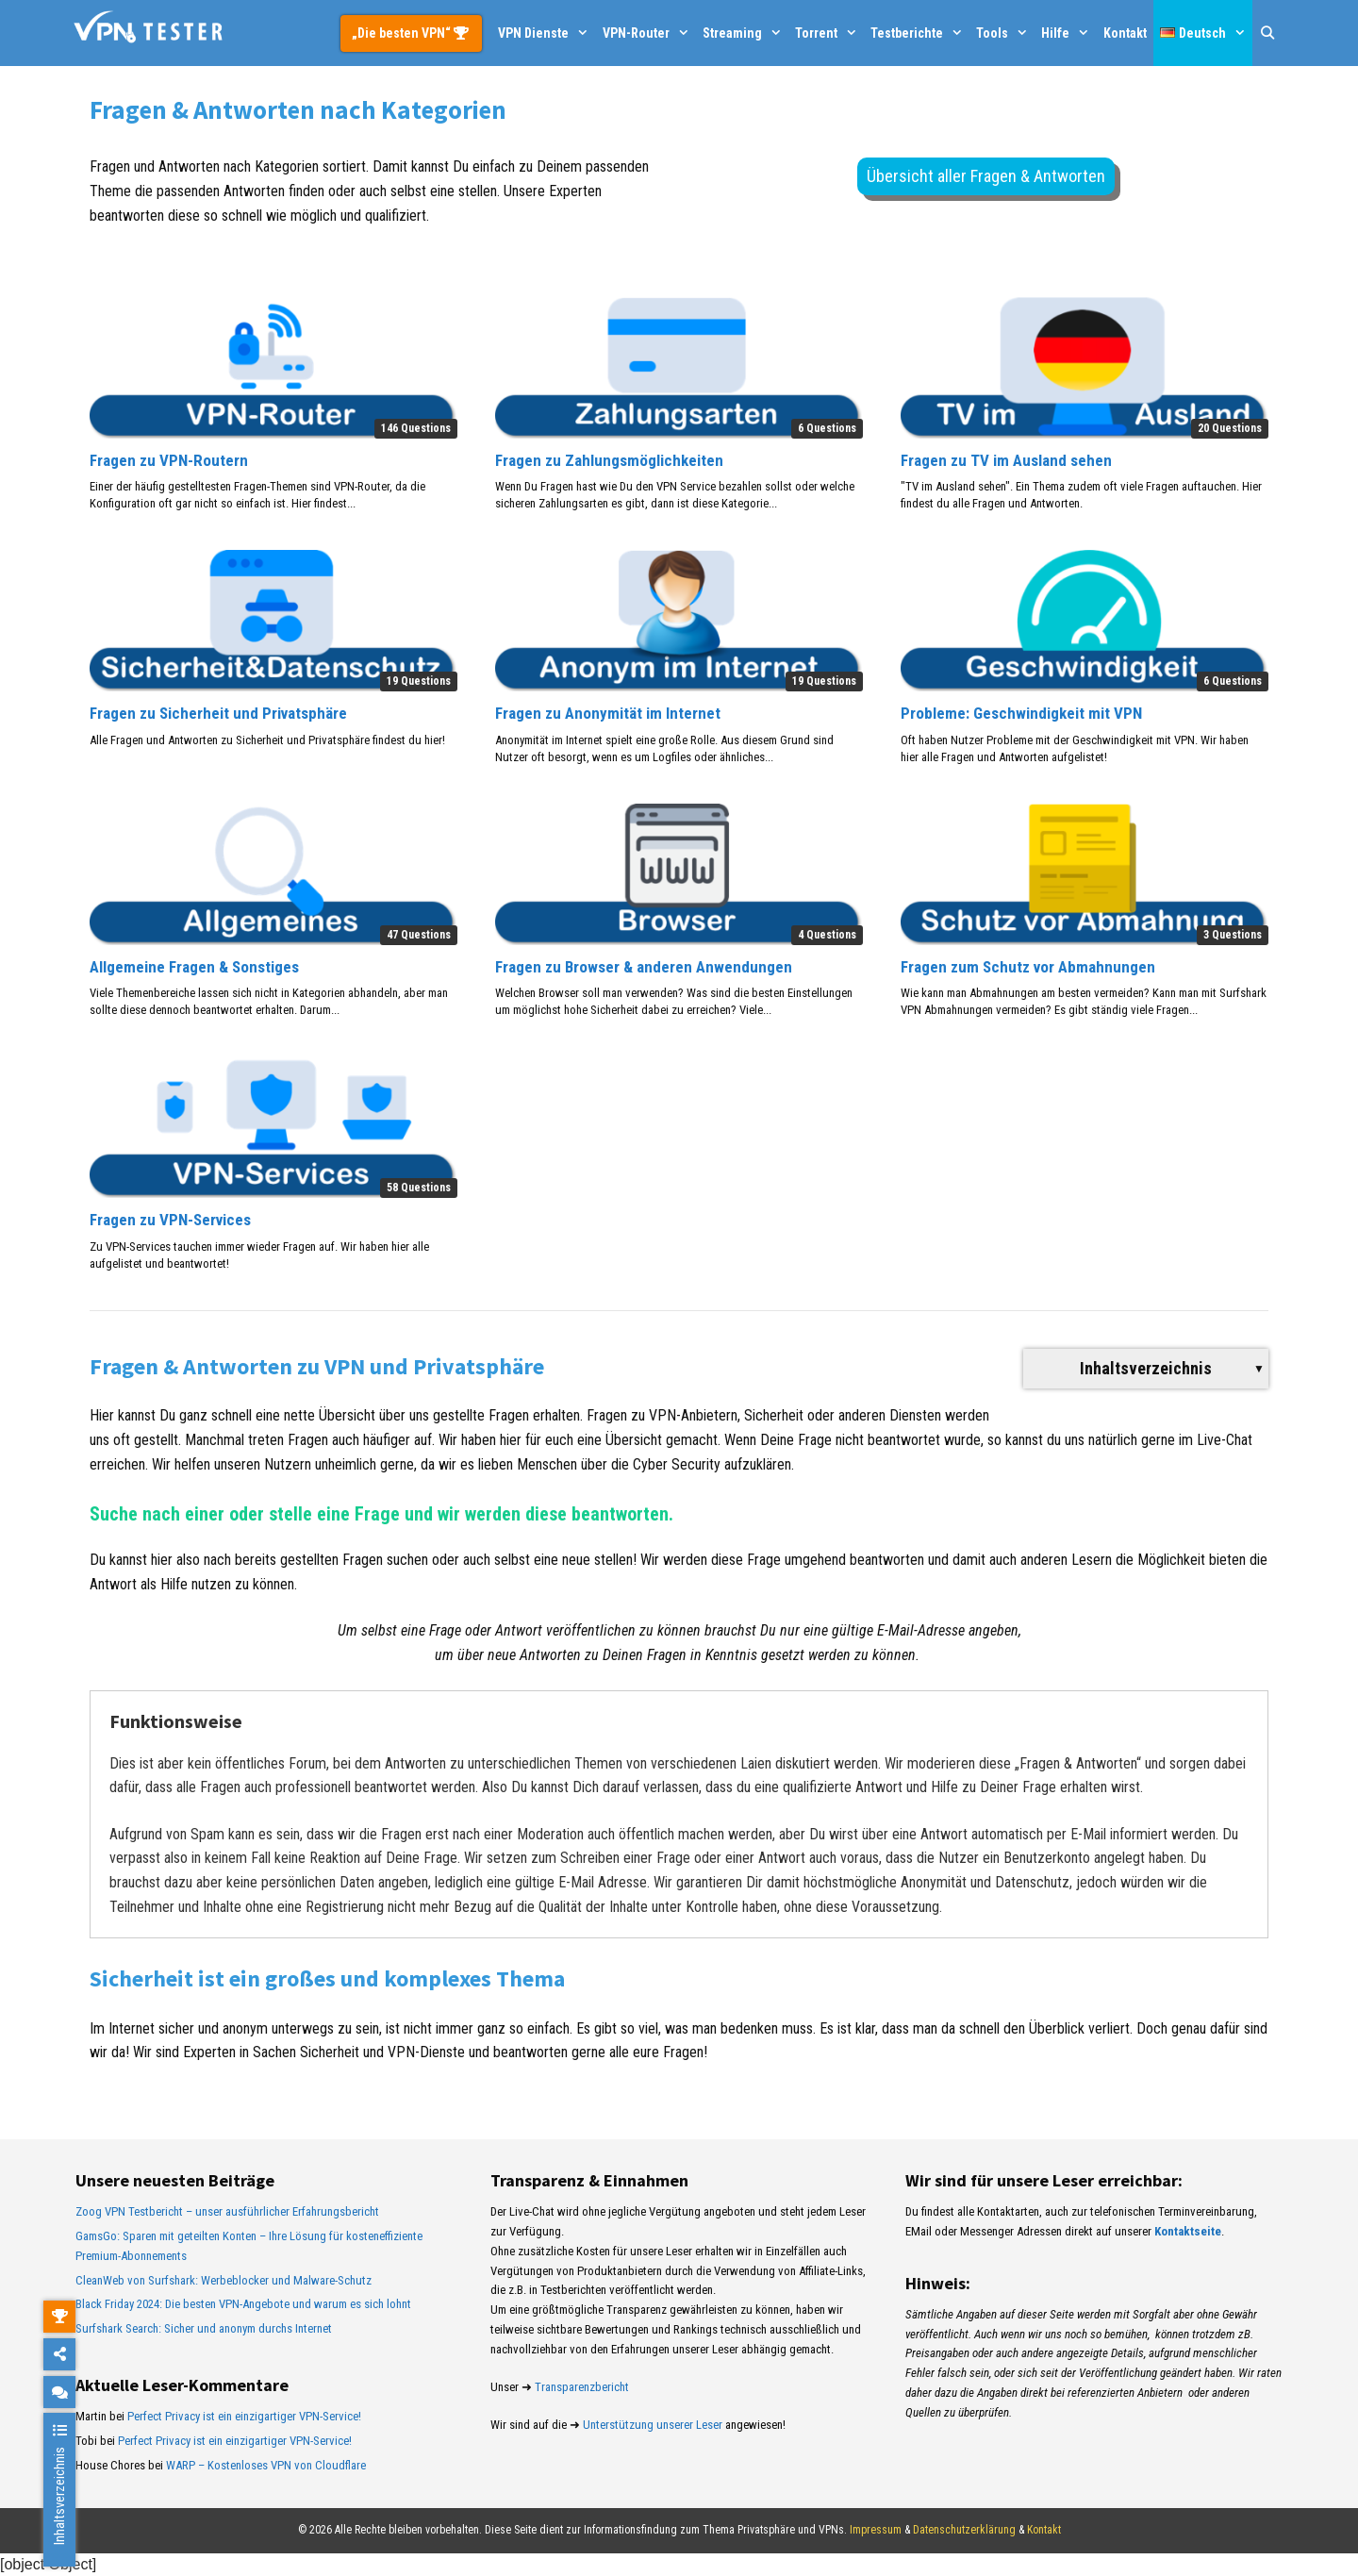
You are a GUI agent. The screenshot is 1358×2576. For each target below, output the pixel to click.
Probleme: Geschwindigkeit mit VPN (1021, 713)
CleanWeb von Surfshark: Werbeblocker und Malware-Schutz (223, 2280)
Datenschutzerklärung (964, 2529)
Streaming (745, 33)
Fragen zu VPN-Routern (169, 460)
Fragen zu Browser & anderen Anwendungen (643, 966)
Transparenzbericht (582, 2387)
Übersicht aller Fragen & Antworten (986, 176)
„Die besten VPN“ (403, 33)
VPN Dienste (546, 33)
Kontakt (1125, 33)
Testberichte (919, 33)
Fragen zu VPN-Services (170, 1219)
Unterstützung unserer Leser (652, 2425)
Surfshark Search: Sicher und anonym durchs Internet (203, 2328)
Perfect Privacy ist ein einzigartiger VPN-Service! (244, 2416)
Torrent (829, 33)
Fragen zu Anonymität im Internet (607, 713)
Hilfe (1068, 33)
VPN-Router (649, 33)
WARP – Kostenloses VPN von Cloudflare (266, 2465)
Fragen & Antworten (1077, 1763)
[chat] (59, 2391)
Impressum (876, 2529)
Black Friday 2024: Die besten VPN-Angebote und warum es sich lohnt (243, 2304)
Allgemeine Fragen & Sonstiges (194, 966)
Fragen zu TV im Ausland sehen (1006, 460)
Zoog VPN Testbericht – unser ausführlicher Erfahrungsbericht (227, 2211)
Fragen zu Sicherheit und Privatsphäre (218, 713)
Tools (1005, 33)
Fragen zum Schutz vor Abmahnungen (1028, 966)
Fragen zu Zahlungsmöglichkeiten (609, 460)
